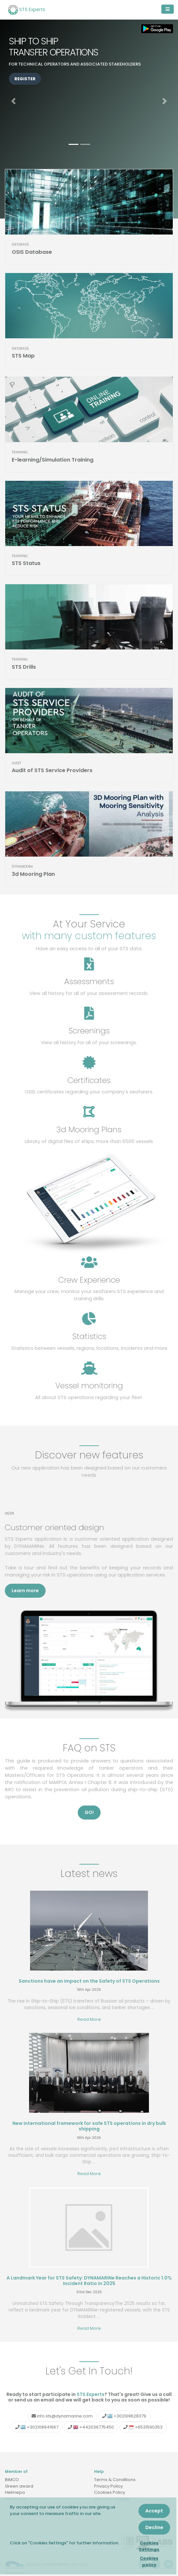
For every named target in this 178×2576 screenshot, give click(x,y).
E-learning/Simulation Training (52, 460)
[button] (13, 101)
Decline (154, 2527)
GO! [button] (89, 1812)
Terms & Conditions (115, 2480)
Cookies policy (149, 2561)
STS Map (23, 355)
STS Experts (26, 10)
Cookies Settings (149, 2546)
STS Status (26, 563)
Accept (154, 2510)
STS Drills (24, 667)
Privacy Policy (108, 2486)
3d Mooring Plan (33, 874)
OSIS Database (32, 252)
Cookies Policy (109, 2492)
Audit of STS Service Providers (52, 770)
